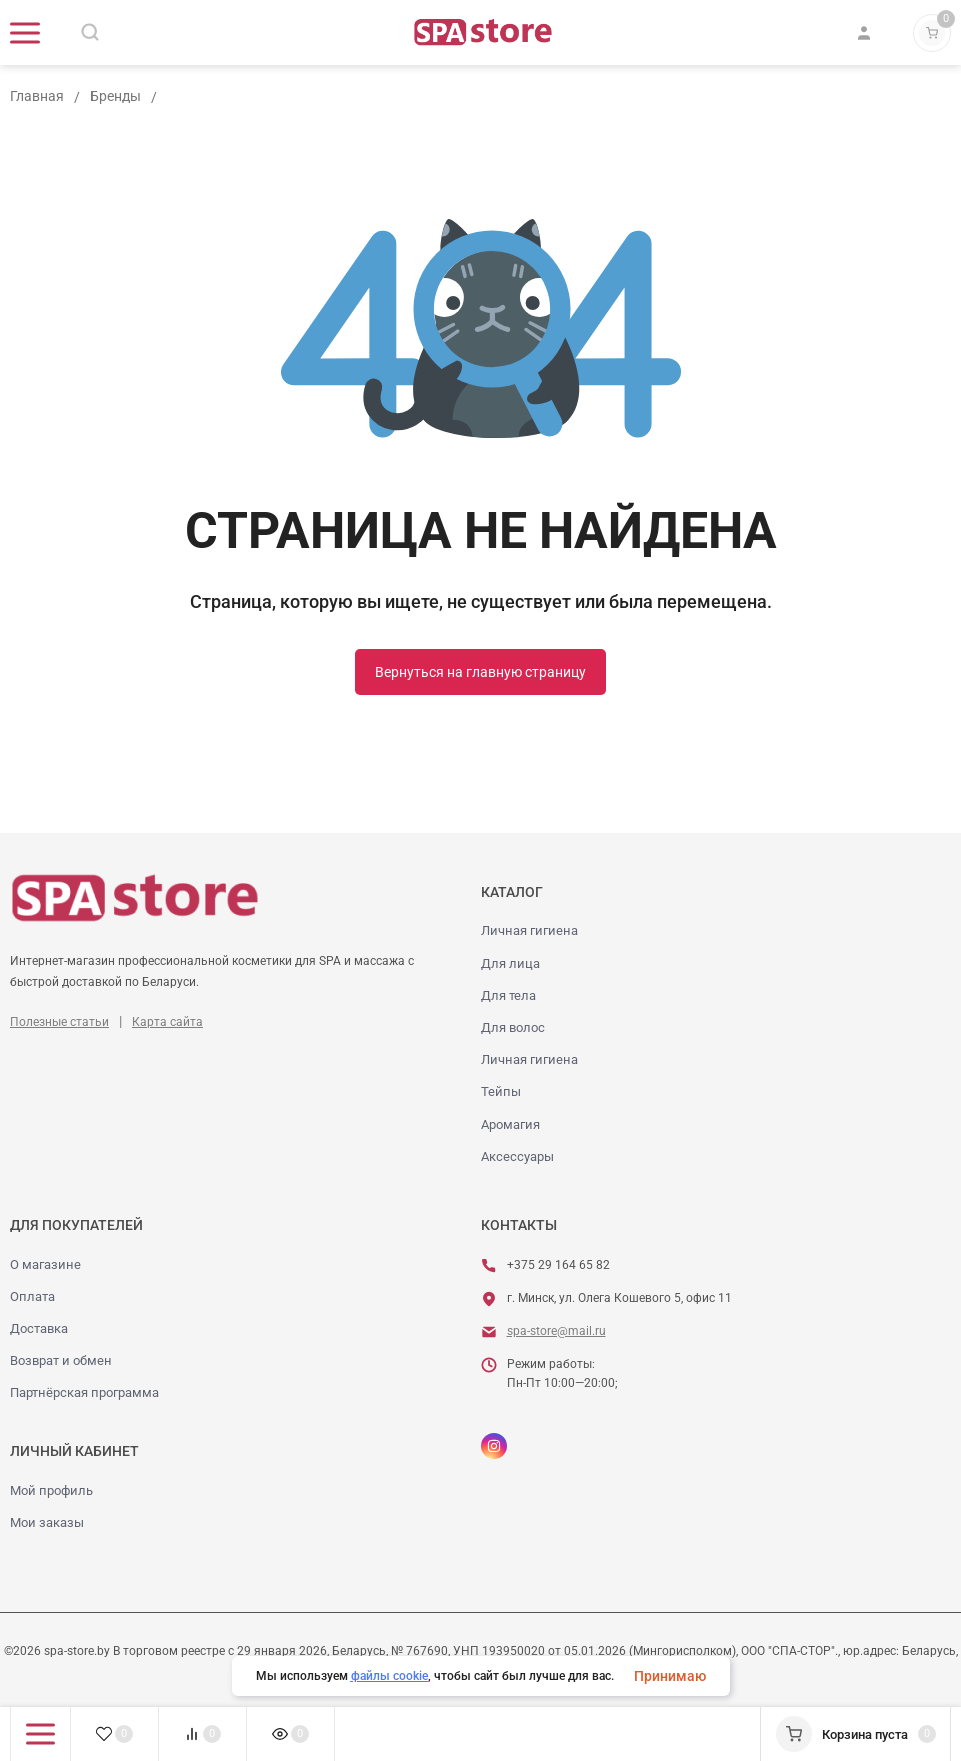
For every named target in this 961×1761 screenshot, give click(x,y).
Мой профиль (51, 1490)
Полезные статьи (59, 1022)
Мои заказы (47, 1522)
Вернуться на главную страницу (480, 672)
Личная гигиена (529, 930)
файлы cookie (389, 1676)
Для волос (513, 1027)
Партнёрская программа (84, 1392)
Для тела (508, 995)
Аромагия (510, 1124)
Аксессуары (517, 1156)
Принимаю (670, 1676)
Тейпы (501, 1091)
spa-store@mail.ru (556, 1331)
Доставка (39, 1328)
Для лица (510, 963)
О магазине (45, 1264)
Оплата (32, 1296)
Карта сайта (167, 1022)
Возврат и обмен (61, 1360)
